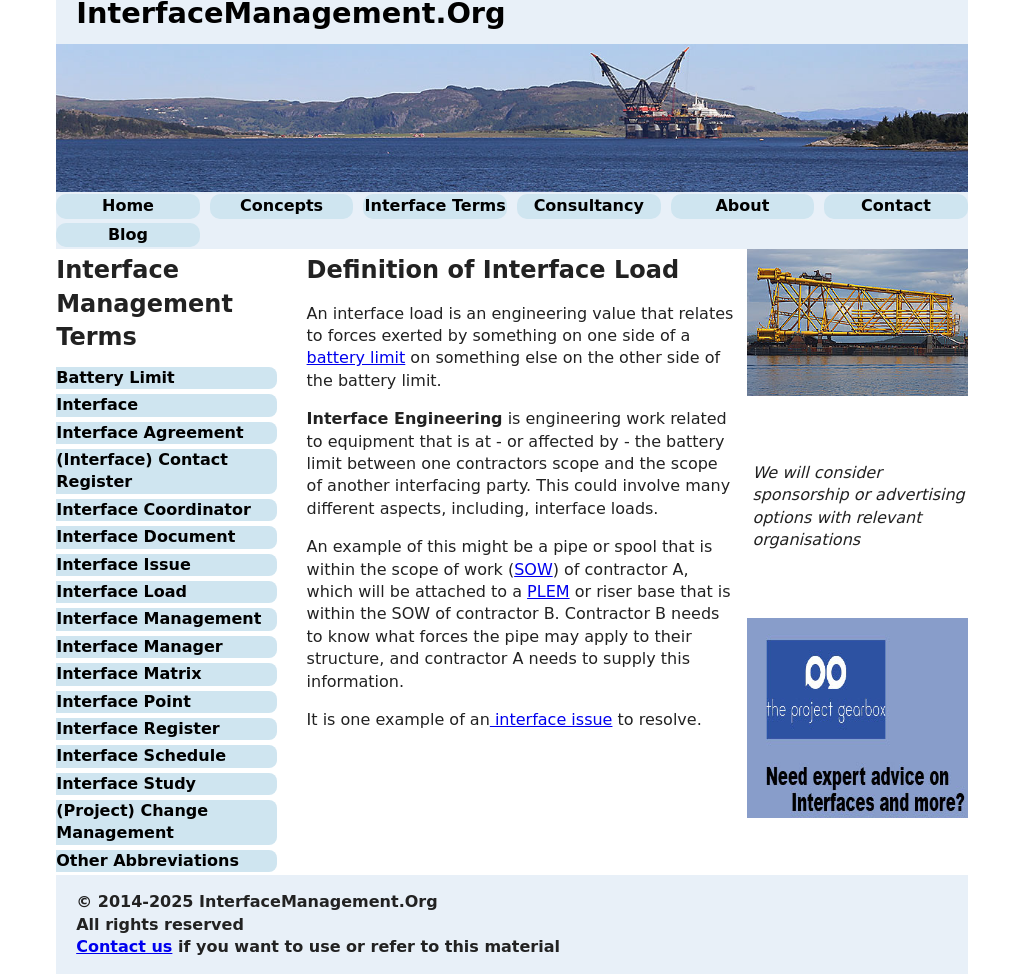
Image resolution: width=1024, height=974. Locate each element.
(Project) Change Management (132, 821)
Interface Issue (123, 564)
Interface (97, 404)
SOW (533, 569)
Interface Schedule (141, 755)
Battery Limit (115, 377)
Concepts (281, 205)
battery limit (356, 357)
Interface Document (145, 536)
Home (128, 205)
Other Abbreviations (147, 860)
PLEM (548, 591)
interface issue (551, 719)
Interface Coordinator (153, 509)
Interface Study (126, 783)
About (742, 205)
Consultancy (589, 205)
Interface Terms (435, 205)
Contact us (124, 946)
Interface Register (137, 728)
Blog (128, 234)
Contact (896, 205)
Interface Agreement (149, 432)
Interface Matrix (128, 673)
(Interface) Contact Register (142, 470)
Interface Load (121, 591)
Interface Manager (139, 646)
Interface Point (123, 701)
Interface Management (158, 618)
